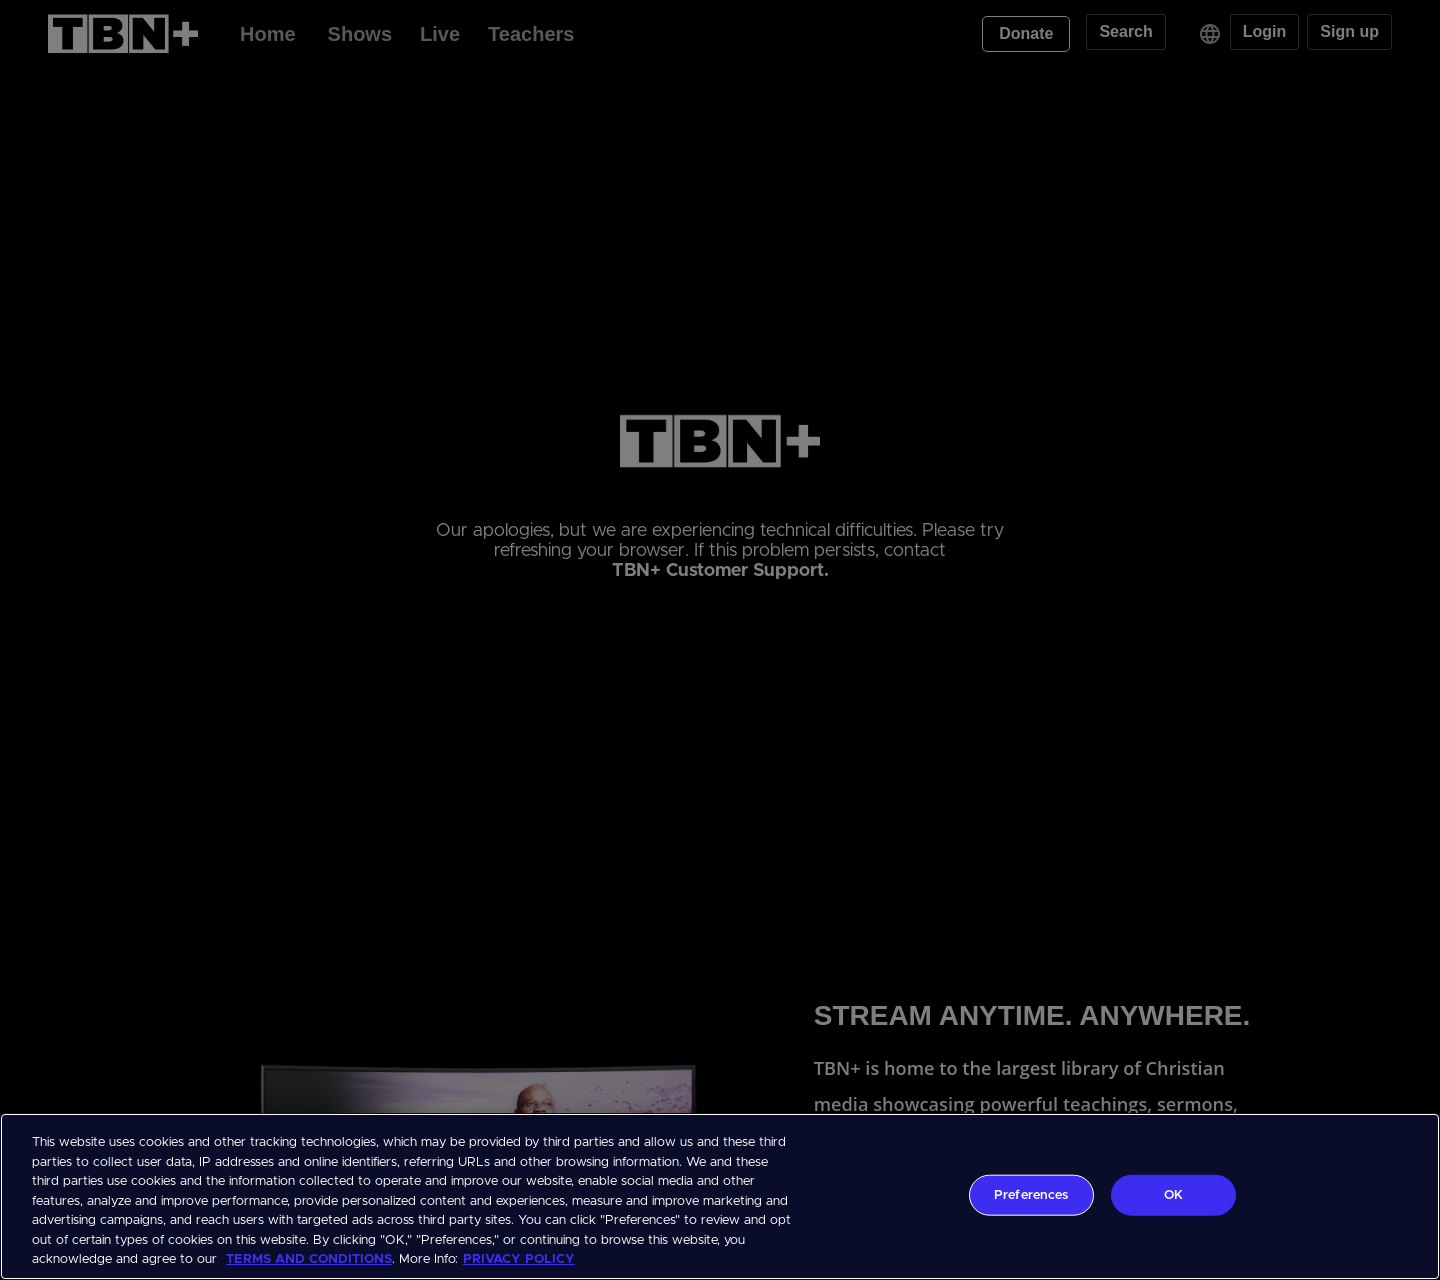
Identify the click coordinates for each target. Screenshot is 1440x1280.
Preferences (1031, 1194)
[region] (720, 1196)
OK (1173, 1194)
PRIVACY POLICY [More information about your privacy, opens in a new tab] (519, 1259)
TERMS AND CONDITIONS (309, 1259)
